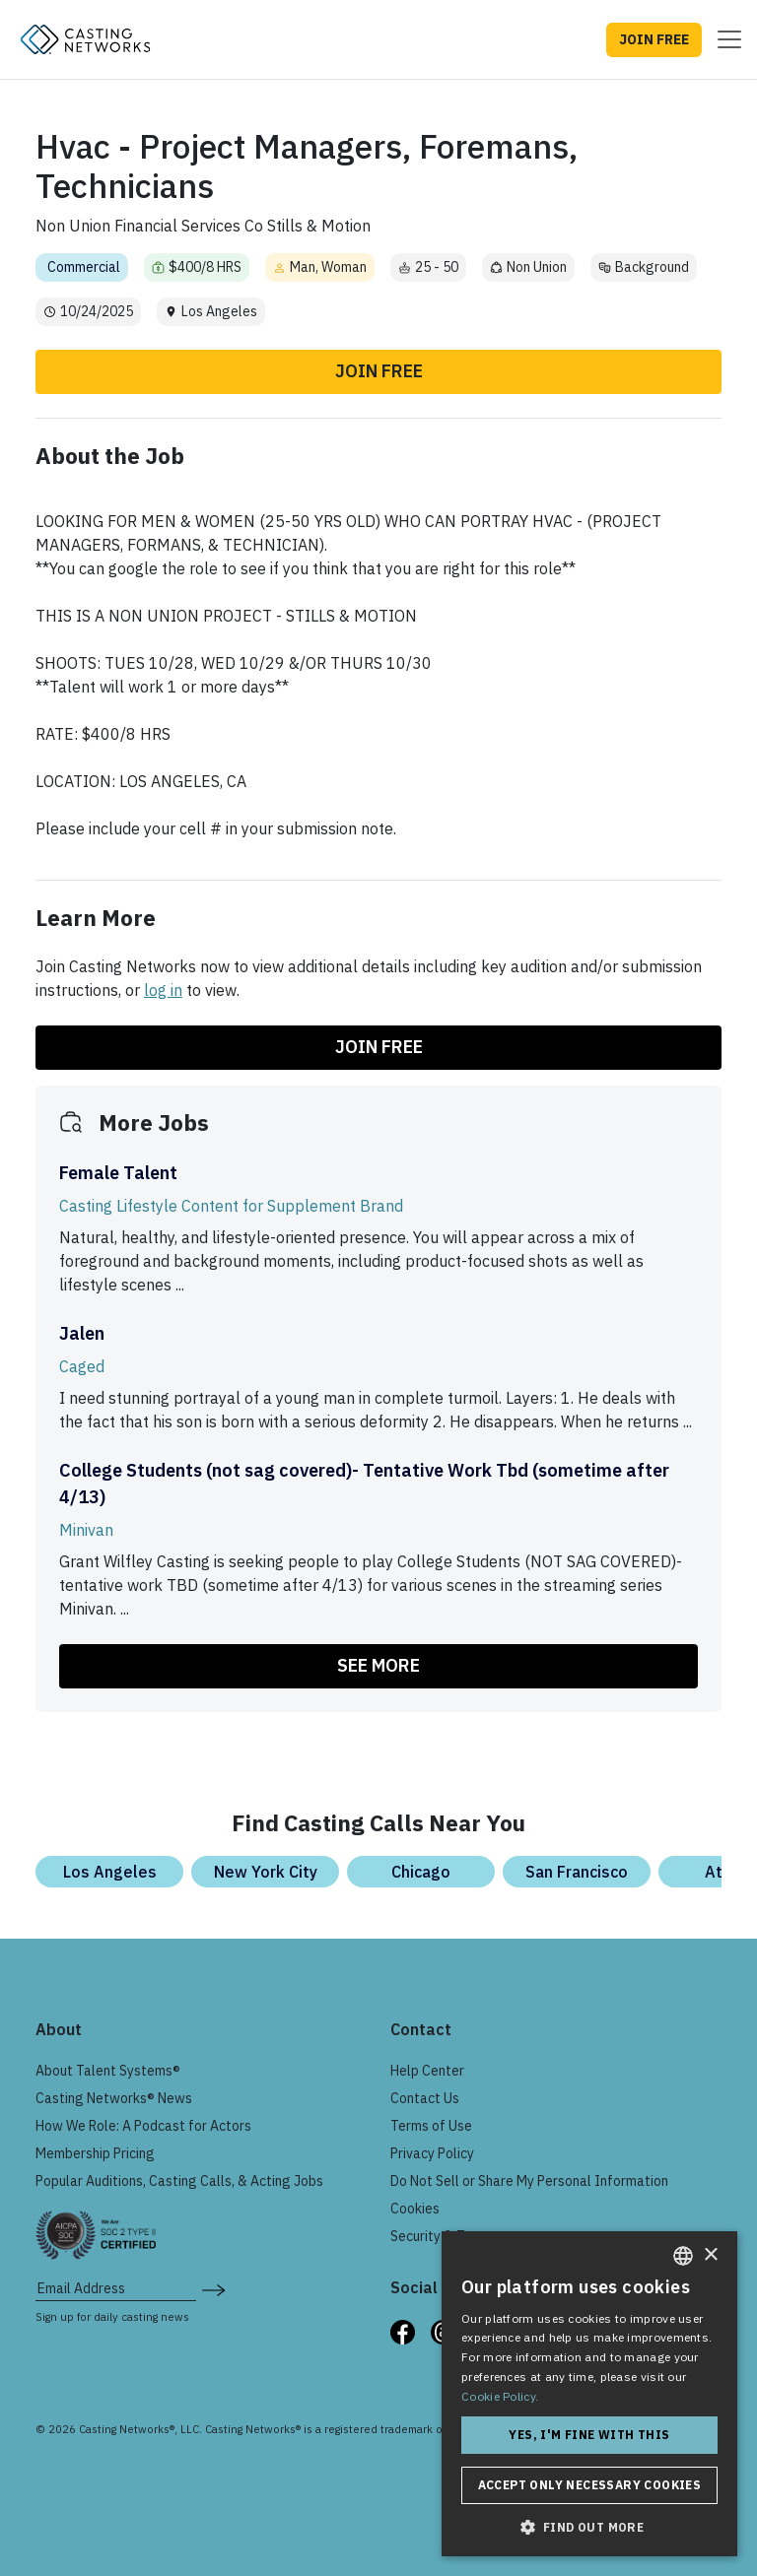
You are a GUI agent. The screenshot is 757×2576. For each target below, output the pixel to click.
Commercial (83, 267)
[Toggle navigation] (723, 39)
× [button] (710, 2255)
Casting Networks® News (113, 2098)
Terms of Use (431, 2126)
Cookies (415, 2208)
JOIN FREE (654, 39)
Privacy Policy (432, 2153)
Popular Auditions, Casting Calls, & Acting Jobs (179, 2181)
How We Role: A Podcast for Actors (143, 2126)
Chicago (420, 1872)
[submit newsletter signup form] (213, 2288)
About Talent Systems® (107, 2071)
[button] (589, 2527)
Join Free (379, 371)
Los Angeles (110, 1872)
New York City (265, 1872)
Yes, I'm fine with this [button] (589, 2434)
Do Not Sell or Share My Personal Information (529, 2181)
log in (163, 990)
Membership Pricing (95, 2153)
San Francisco (576, 1872)
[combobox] (683, 2256)
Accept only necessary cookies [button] (590, 2484)
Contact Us (424, 2098)
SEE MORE (378, 1665)
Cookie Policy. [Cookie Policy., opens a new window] (499, 2396)
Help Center (427, 2071)
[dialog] (589, 2393)
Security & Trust (439, 2236)
